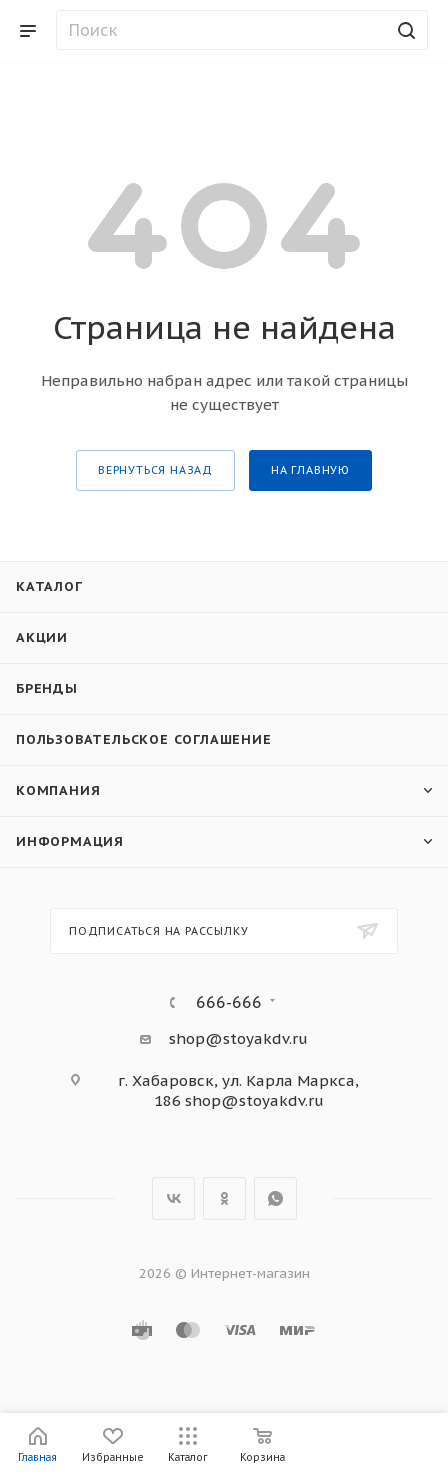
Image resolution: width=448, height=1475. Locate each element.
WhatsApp (275, 1198)
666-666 (229, 1002)
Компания (58, 790)
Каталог (49, 586)
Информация (70, 841)
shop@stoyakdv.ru (238, 1038)
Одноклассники (224, 1198)
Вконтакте (173, 1198)
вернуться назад (155, 470)
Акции (42, 637)
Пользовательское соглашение (144, 739)
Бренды (47, 688)
